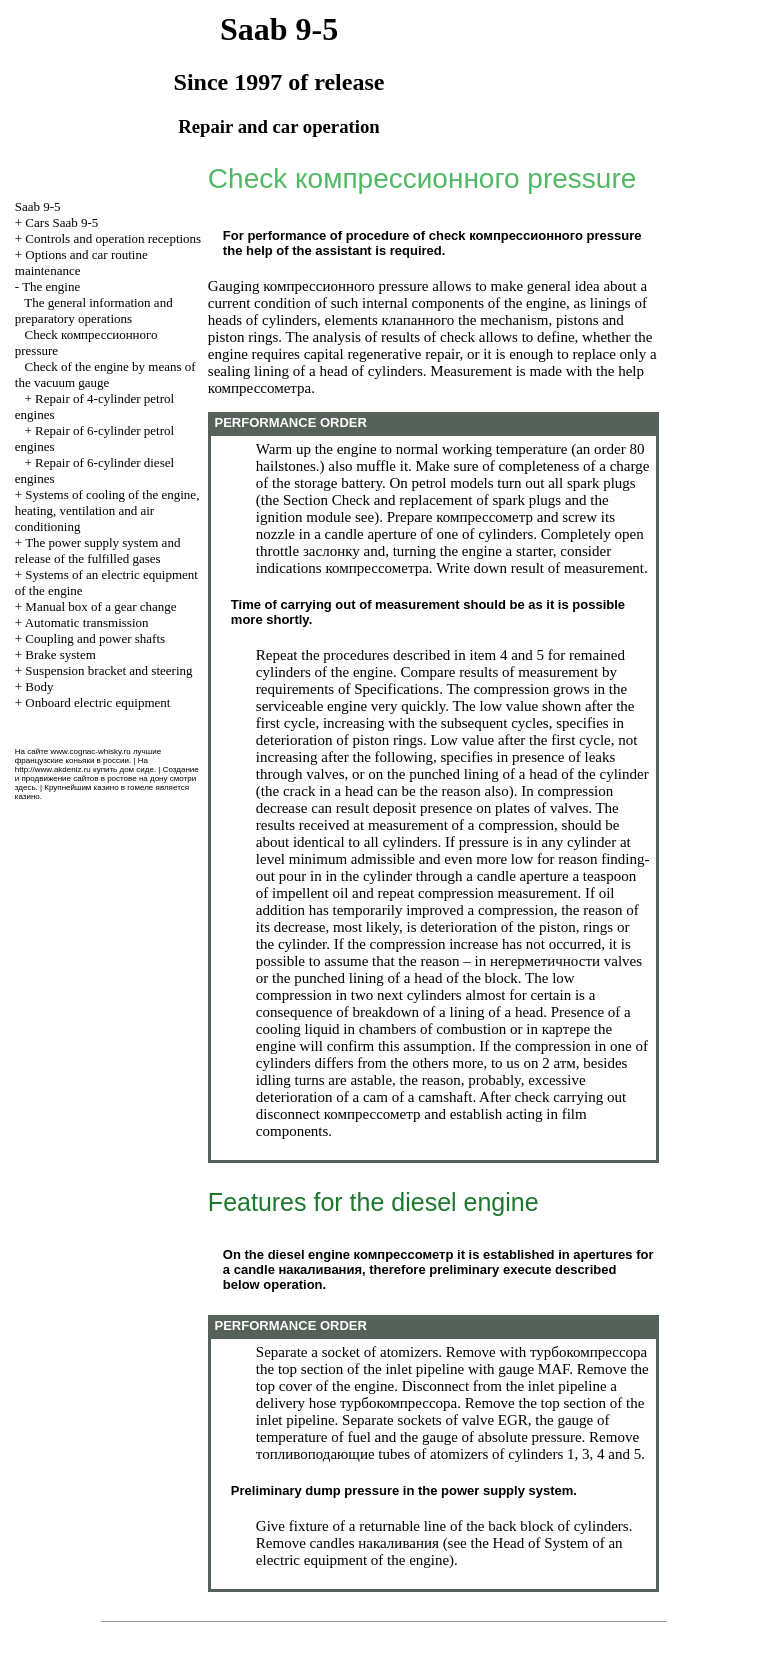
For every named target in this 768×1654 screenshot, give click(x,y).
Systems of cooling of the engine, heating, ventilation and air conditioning (107, 510)
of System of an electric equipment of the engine (439, 1551)
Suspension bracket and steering (108, 670)
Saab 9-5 (38, 206)
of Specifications (388, 689)
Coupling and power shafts (95, 638)
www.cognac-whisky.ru (90, 751)
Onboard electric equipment (97, 702)
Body (39, 686)
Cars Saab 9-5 (61, 222)
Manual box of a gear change (100, 606)
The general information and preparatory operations (94, 310)
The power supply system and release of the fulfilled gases (98, 550)
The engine (51, 286)
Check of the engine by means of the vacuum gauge (105, 374)
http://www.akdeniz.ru (53, 769)
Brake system (60, 654)
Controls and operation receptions (113, 238)
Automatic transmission (87, 622)
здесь (25, 787)
